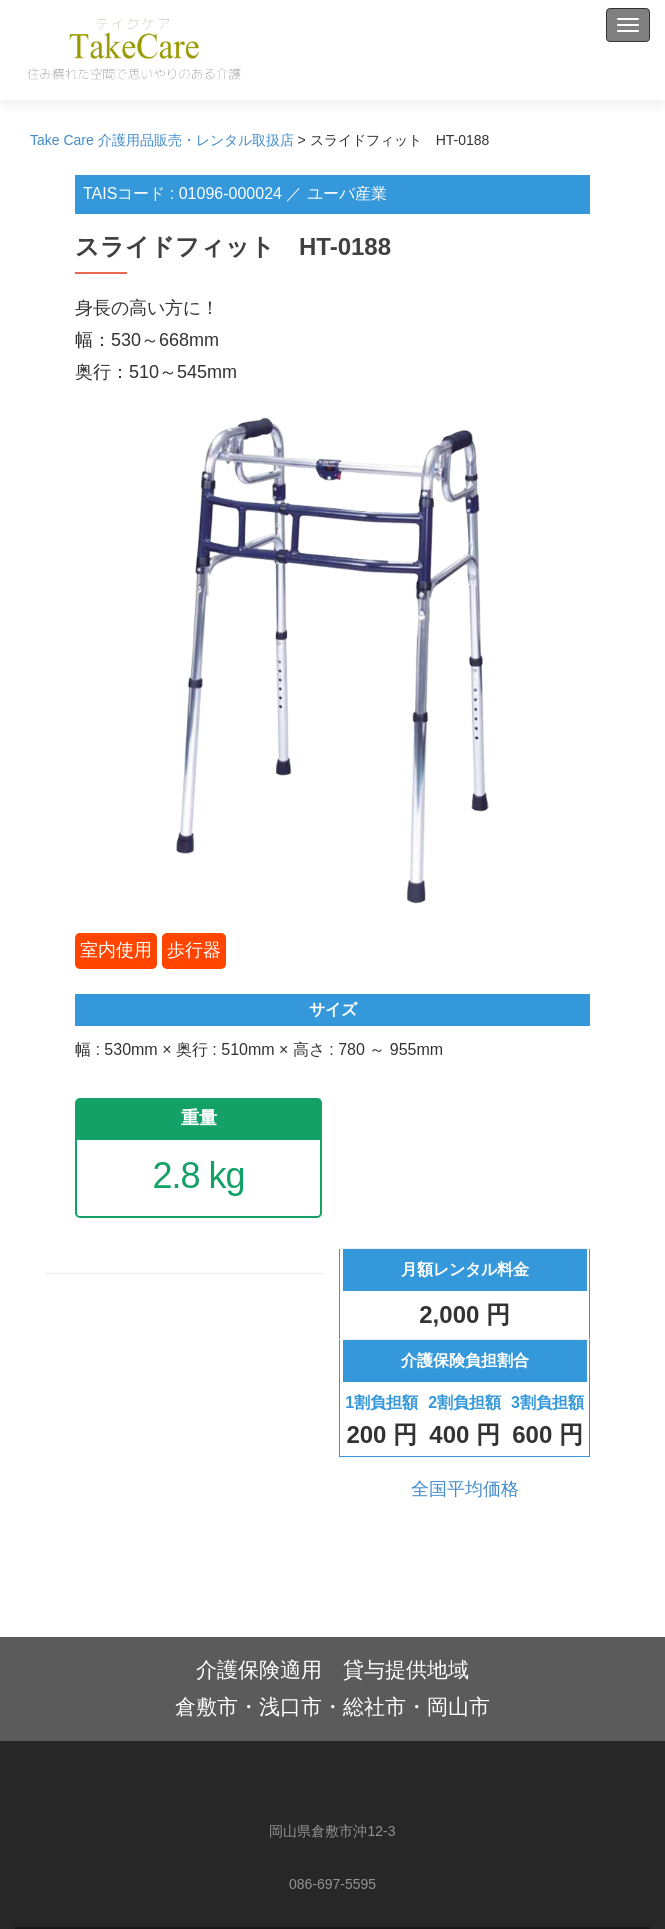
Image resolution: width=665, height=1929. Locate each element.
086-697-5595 (332, 1884)
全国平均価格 (465, 1489)
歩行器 (194, 950)
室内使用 (116, 950)
